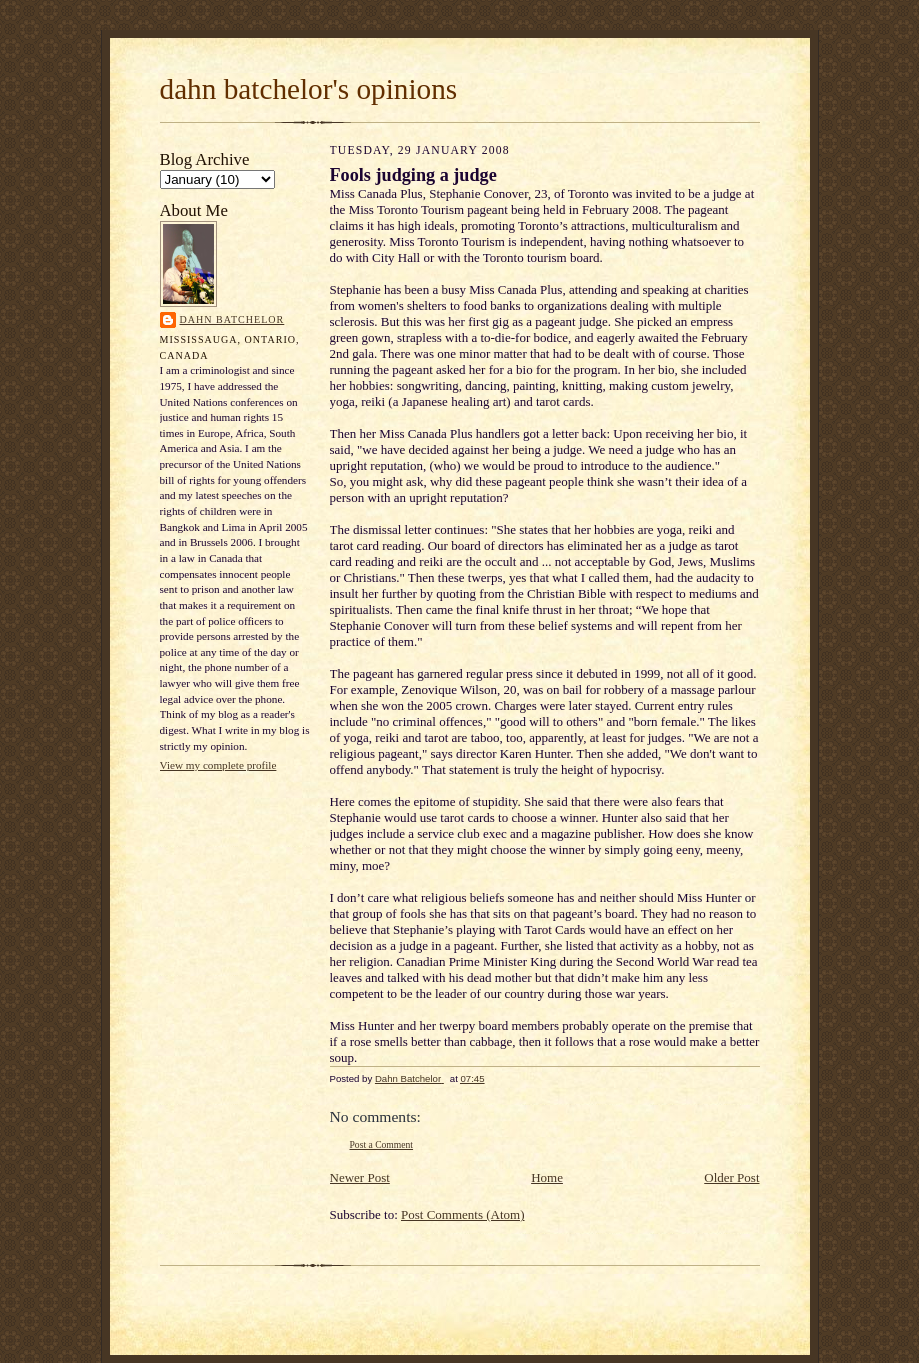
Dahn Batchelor (232, 319)
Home (547, 1177)
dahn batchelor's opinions (309, 89)
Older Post (731, 1177)
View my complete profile (218, 765)
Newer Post (360, 1177)
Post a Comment (382, 1144)
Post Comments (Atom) (463, 1214)
